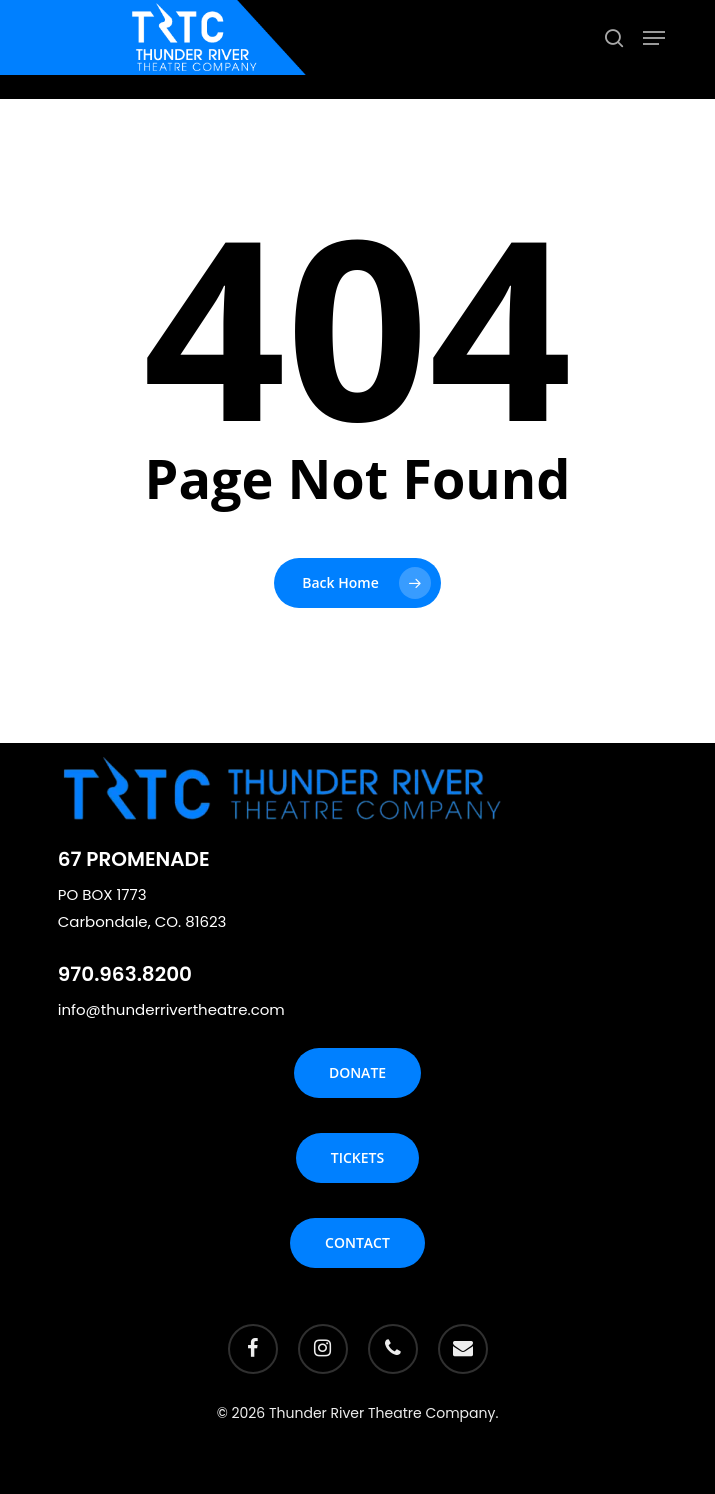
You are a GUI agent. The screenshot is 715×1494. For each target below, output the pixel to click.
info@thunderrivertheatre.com (171, 1009)
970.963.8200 (125, 974)
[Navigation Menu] (654, 38)
